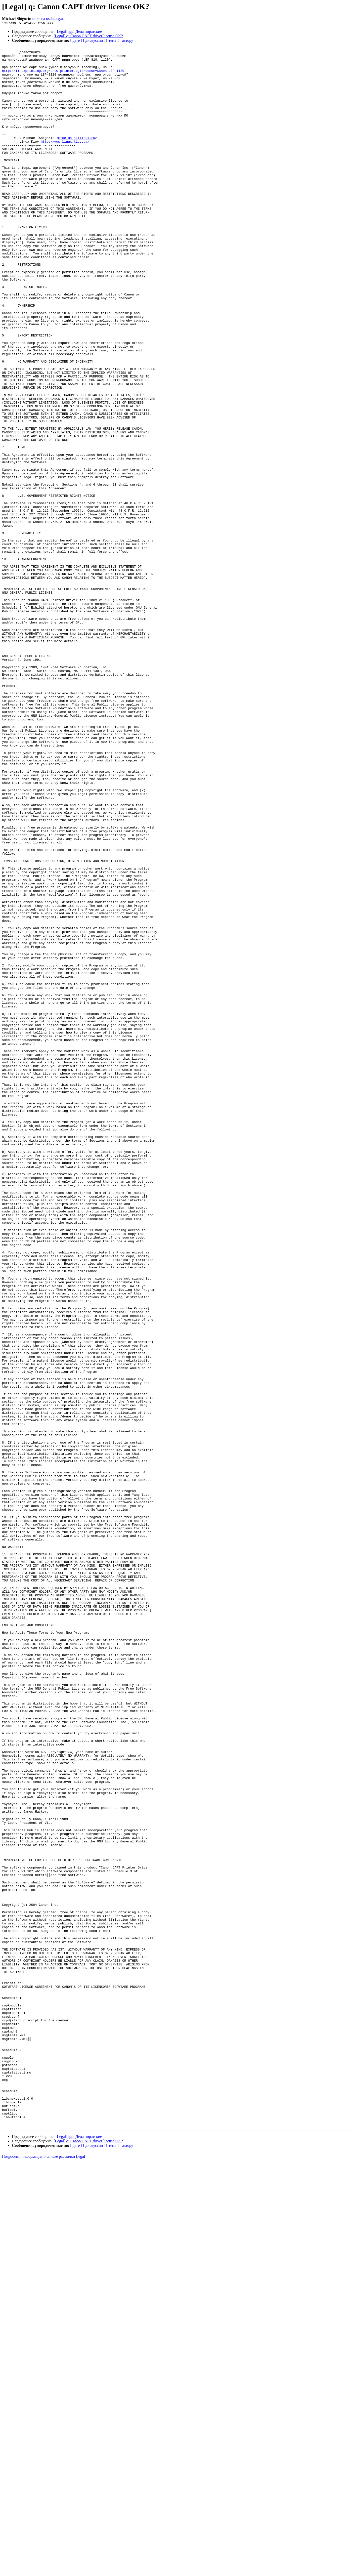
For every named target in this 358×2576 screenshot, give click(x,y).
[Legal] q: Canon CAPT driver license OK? (88, 36)
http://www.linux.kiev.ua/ (65, 160)
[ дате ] (76, 40)
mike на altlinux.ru (76, 155)
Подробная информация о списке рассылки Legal (43, 2572)
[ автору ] (127, 40)
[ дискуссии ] (94, 40)
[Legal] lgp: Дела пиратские (78, 31)
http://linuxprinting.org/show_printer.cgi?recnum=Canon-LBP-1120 (63, 75)
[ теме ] (112, 40)
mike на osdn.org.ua (48, 18)
